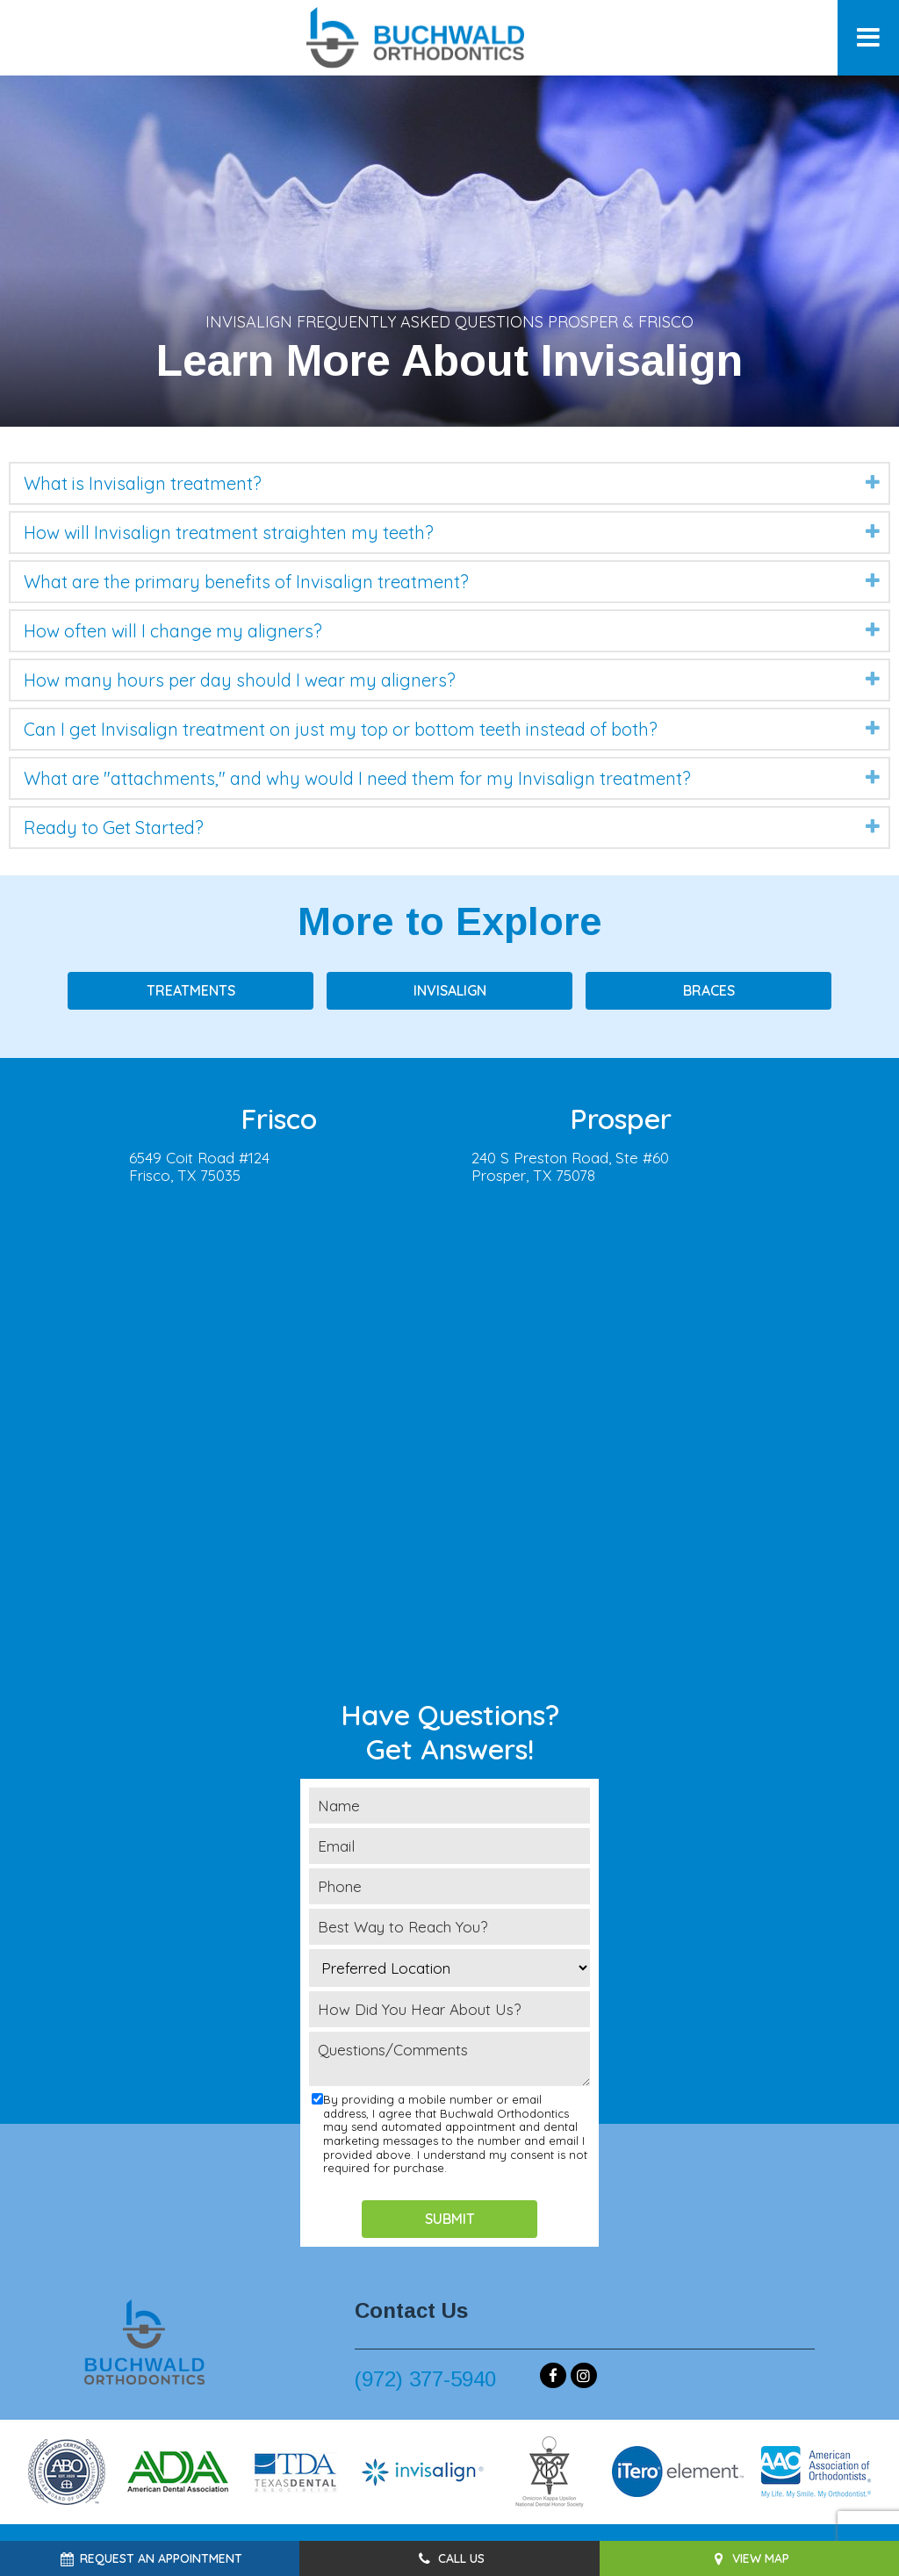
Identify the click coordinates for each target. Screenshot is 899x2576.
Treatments (191, 990)
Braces (709, 990)
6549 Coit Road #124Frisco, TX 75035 (199, 1166)
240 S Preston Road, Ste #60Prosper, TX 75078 (570, 1166)
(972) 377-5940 (425, 2379)
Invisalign (450, 990)
